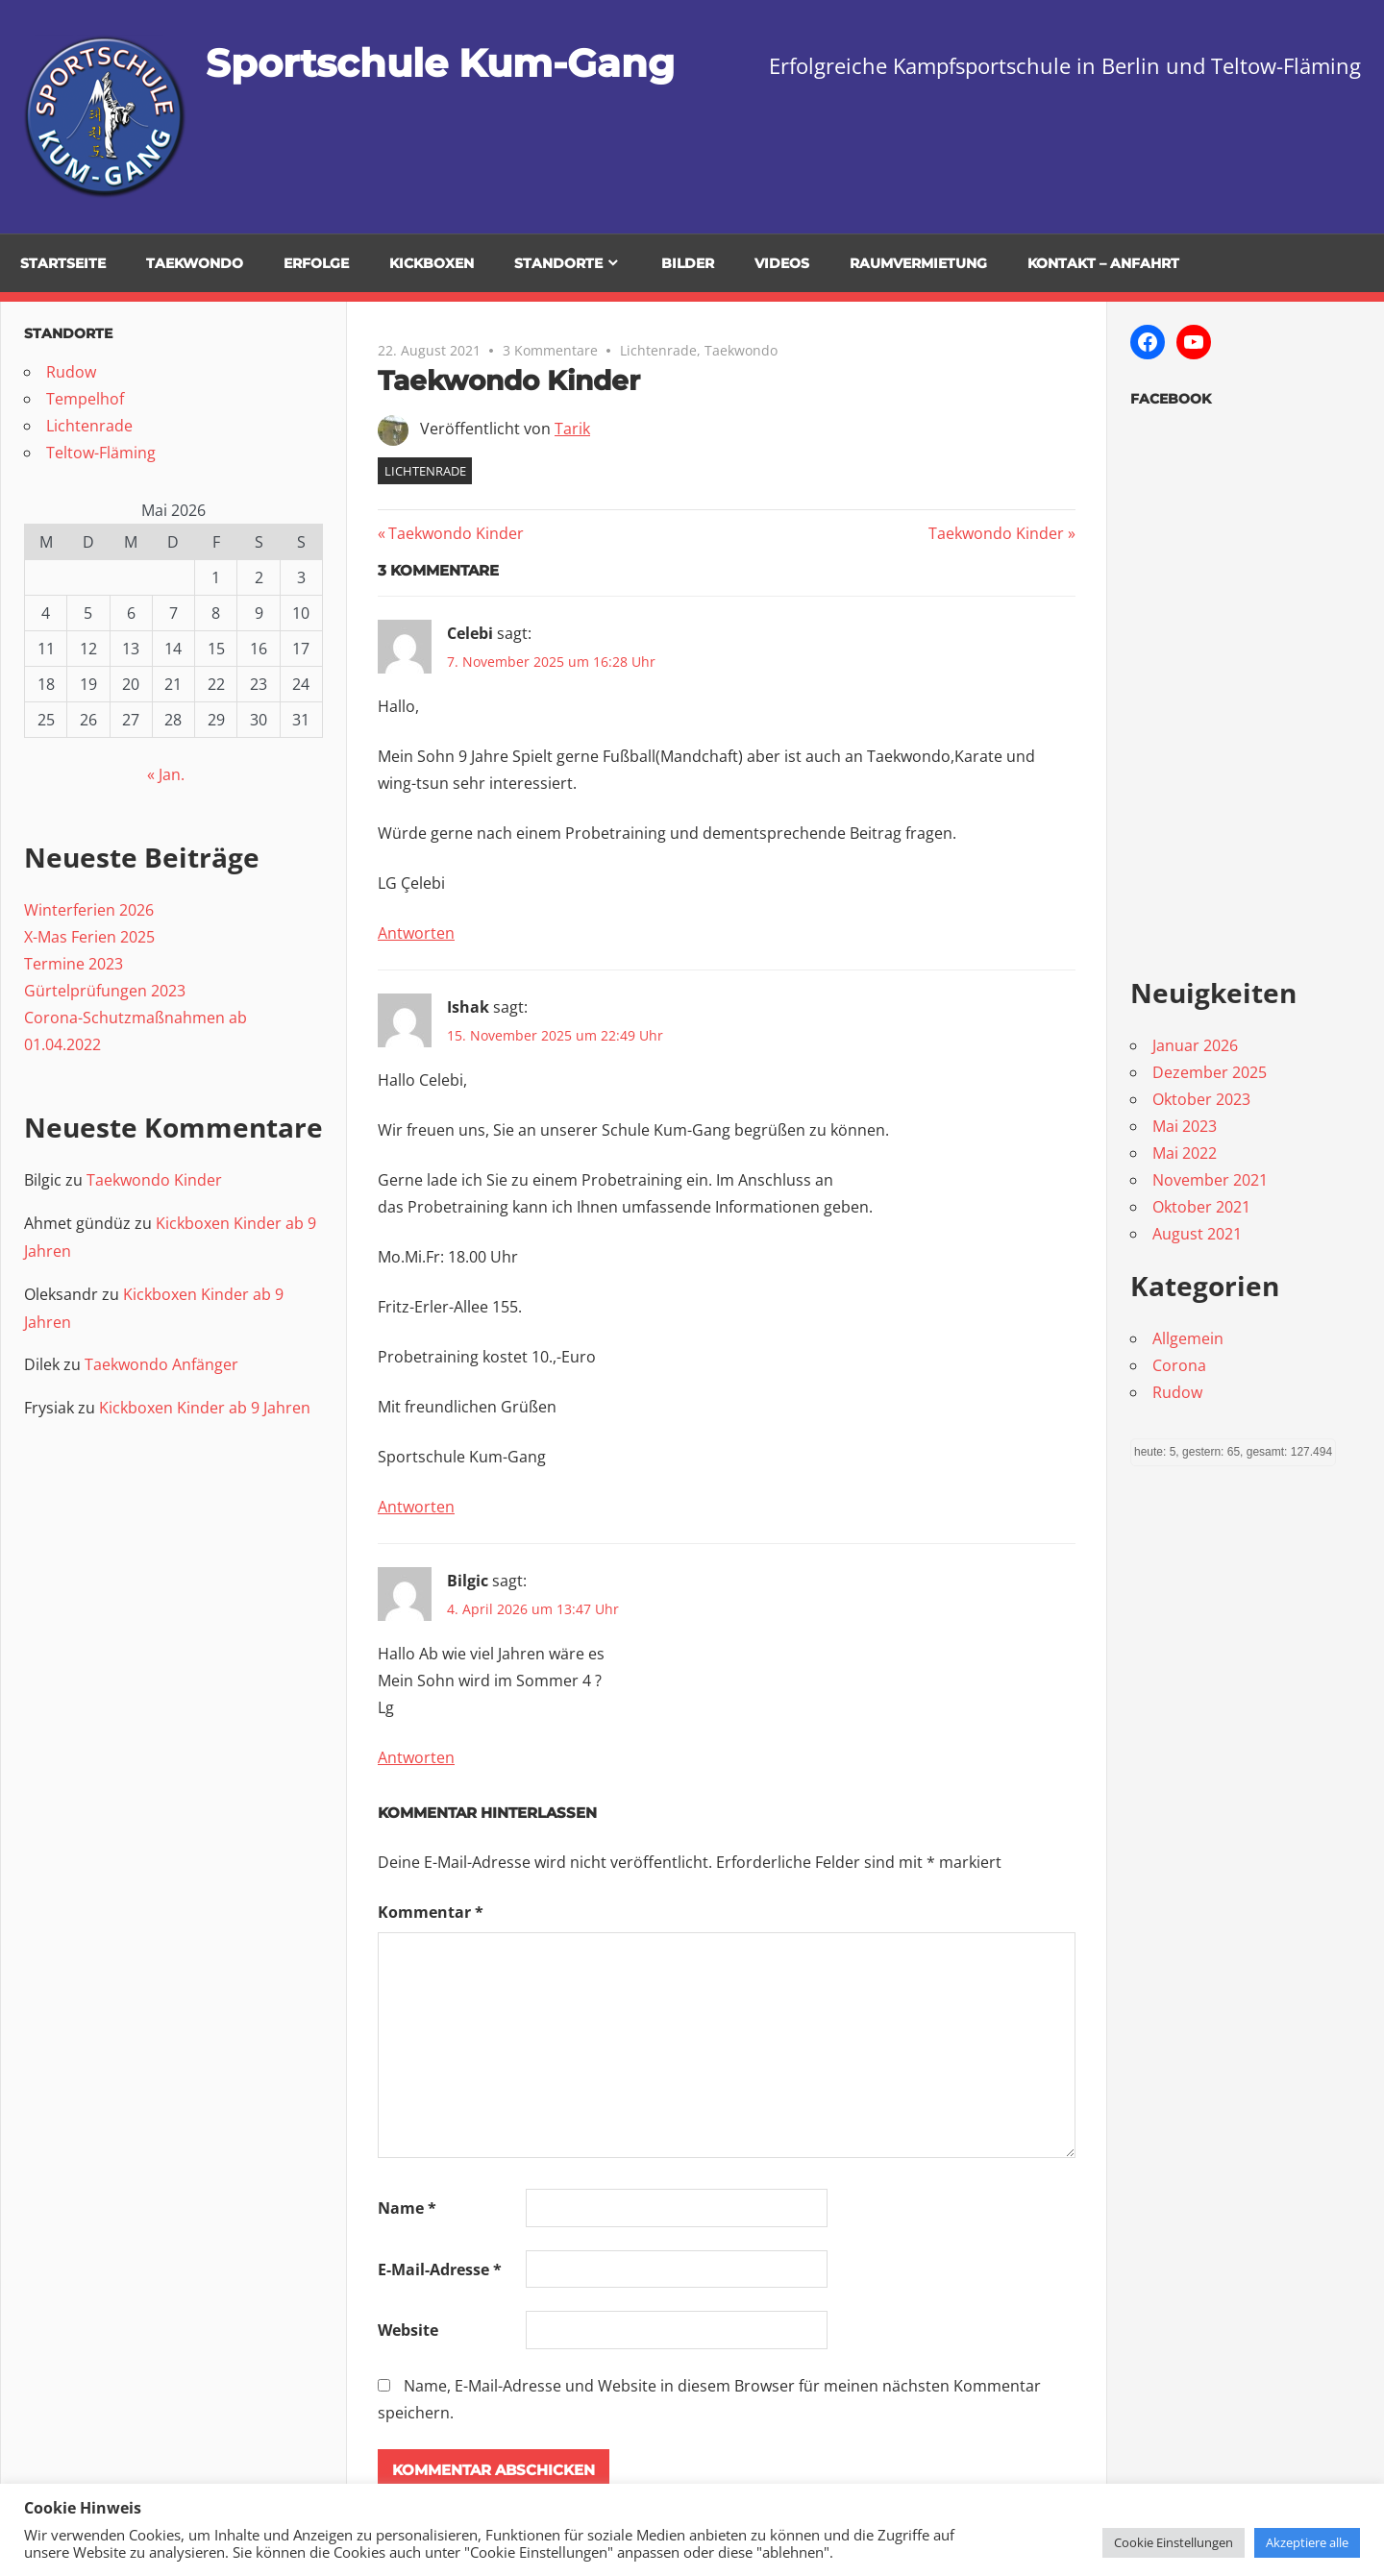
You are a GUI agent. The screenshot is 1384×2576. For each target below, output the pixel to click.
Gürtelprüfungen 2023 (104, 990)
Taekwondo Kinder (455, 533)
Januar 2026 (1195, 1045)
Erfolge (316, 263)
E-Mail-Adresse (440, 2269)
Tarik (572, 428)
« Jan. (166, 774)
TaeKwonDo (194, 263)
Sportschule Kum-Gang (440, 62)
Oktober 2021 (1201, 1206)
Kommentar (430, 1912)
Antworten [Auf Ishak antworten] (416, 1506)
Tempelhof (85, 398)
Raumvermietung (918, 263)
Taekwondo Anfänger (161, 1364)
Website (408, 2330)
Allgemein (1187, 1338)
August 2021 (1197, 1233)
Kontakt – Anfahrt (1103, 263)
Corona (1179, 1365)
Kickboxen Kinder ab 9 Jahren (204, 1407)
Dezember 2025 (1209, 1072)
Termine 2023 (73, 963)
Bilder (687, 263)
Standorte (558, 263)
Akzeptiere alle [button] (1307, 2542)
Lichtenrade (658, 350)
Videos (781, 263)
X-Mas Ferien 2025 (89, 936)
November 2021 (1210, 1179)
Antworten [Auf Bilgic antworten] (416, 1757)
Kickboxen (431, 263)
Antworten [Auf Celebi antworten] (416, 933)
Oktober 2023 (1201, 1099)
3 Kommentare (550, 350)
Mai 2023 (1184, 1126)
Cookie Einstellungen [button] (1173, 2542)
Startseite (63, 263)
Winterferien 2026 (89, 909)
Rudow (71, 371)
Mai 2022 (1184, 1153)
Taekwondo (741, 350)
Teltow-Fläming (101, 452)
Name (407, 2208)
